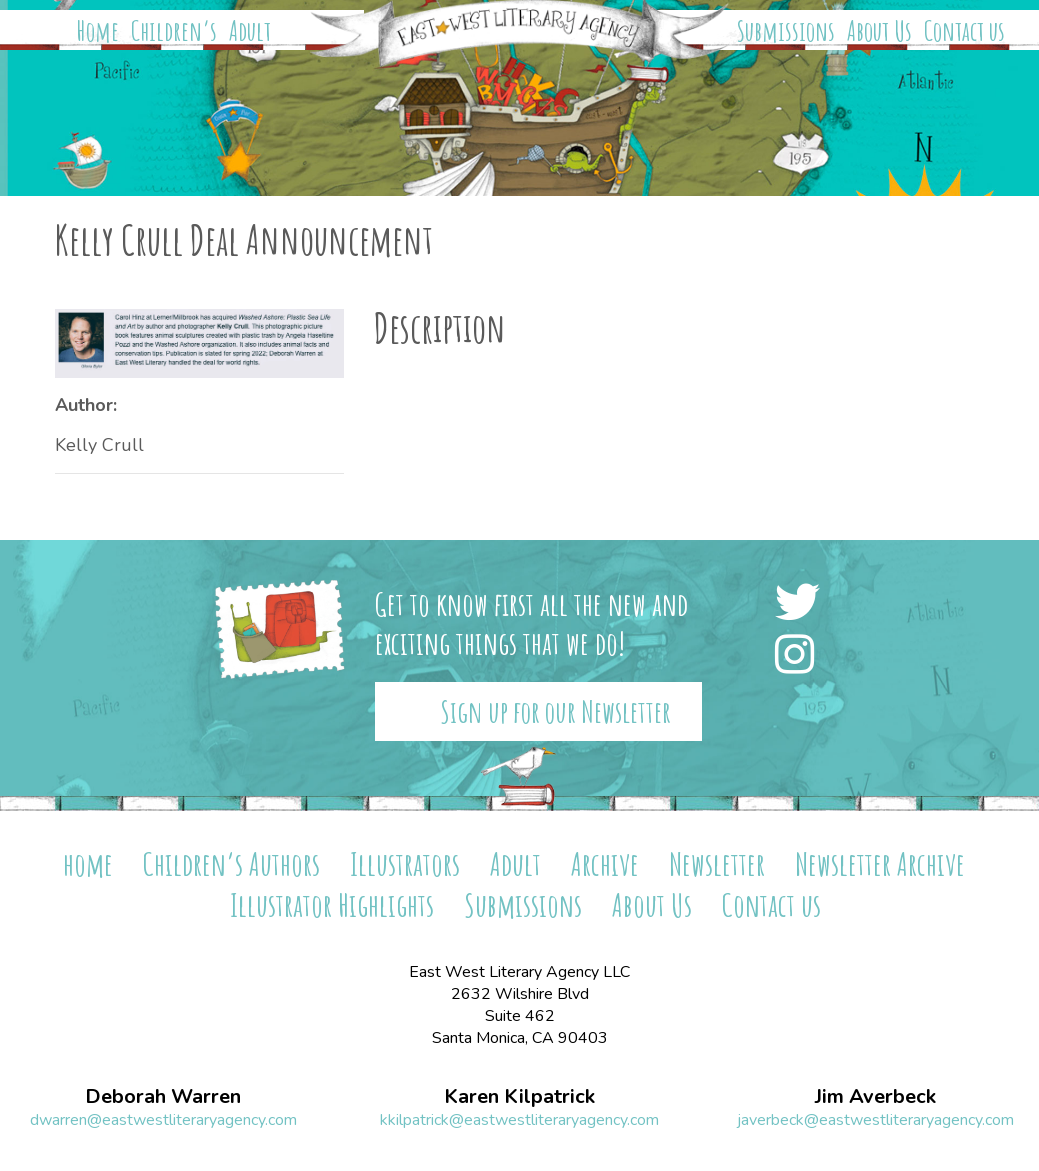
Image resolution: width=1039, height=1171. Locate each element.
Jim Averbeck (875, 1097)
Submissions (786, 31)
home (88, 863)
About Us (879, 31)
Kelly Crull (99, 445)
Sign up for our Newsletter (555, 711)
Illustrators (405, 863)
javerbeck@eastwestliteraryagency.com (875, 1120)
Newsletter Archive (880, 863)
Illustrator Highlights (332, 904)
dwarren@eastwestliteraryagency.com (163, 1120)
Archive (605, 863)
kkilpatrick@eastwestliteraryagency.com (519, 1120)
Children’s (174, 31)
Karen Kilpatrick (519, 1097)
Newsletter (717, 863)
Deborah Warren (163, 1097)
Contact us (964, 31)
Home (98, 31)
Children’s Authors (231, 863)
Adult (250, 31)
